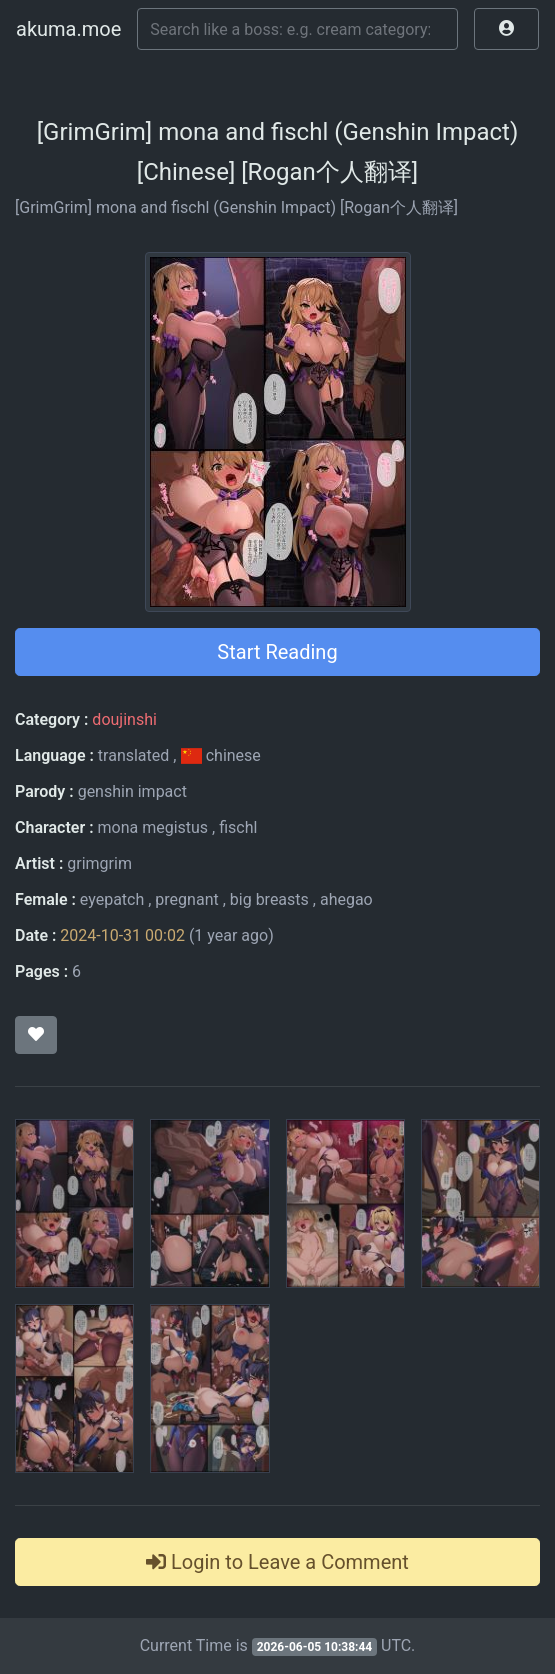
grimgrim (99, 863)
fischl (238, 827)
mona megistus (152, 827)
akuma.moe (68, 29)
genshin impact (132, 791)
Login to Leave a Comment (277, 1562)
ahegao (346, 899)
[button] (506, 29)
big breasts (269, 899)
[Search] (297, 29)
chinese (220, 755)
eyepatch (112, 899)
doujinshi (124, 719)
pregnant (186, 899)
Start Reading (277, 652)
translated (133, 755)
